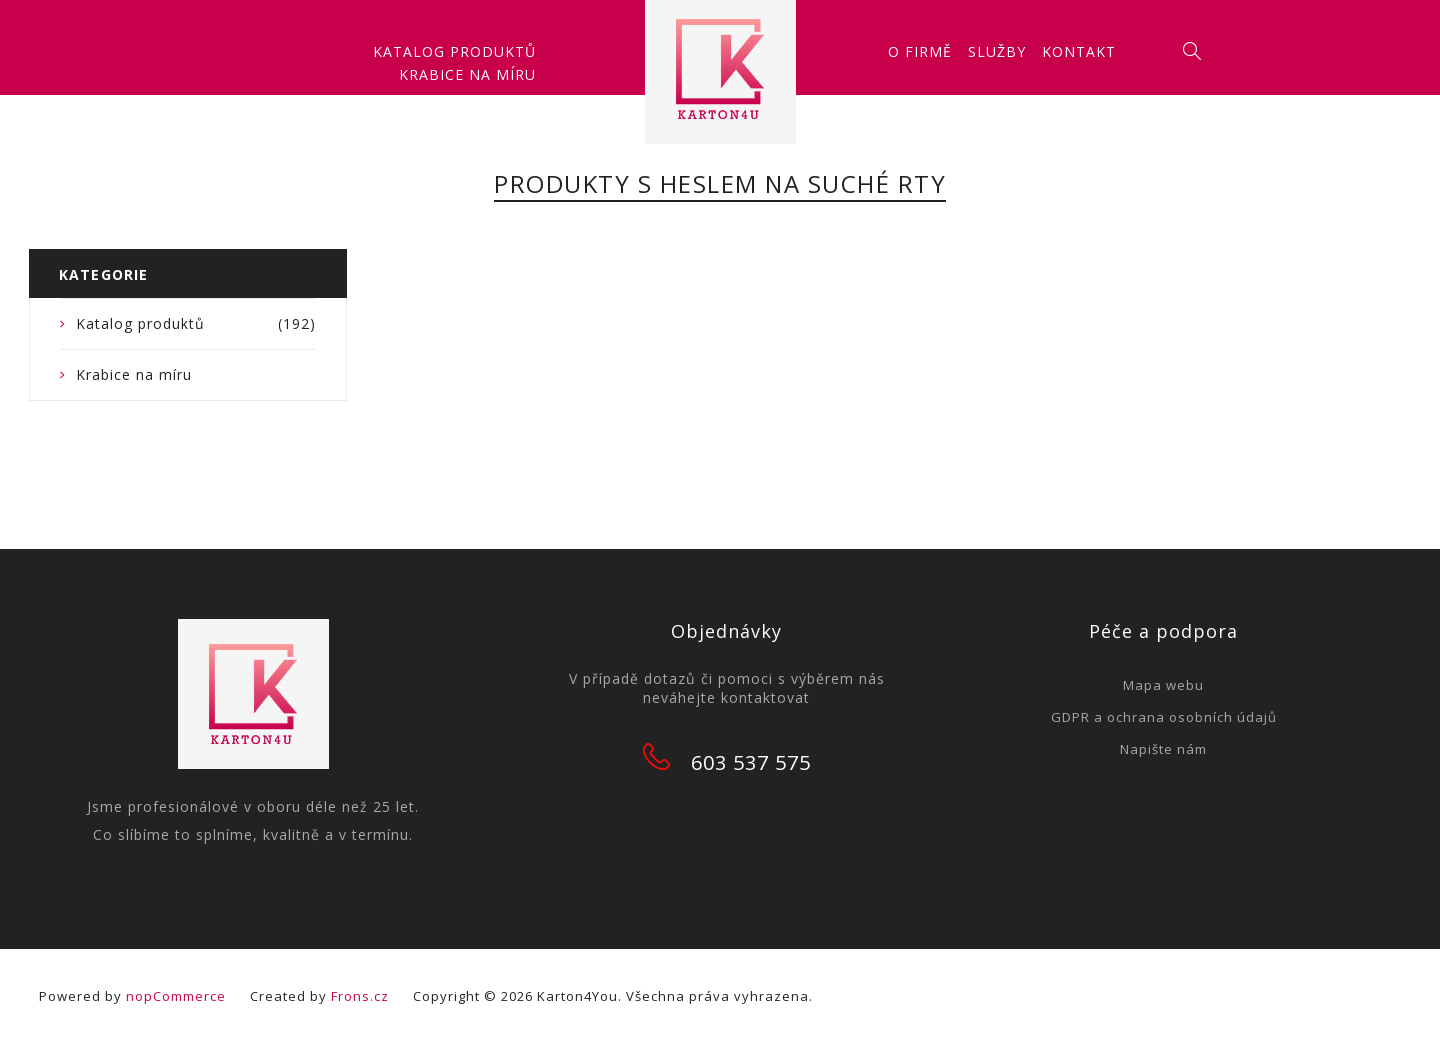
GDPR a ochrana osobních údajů (1164, 717)
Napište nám (1163, 749)
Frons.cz (360, 996)
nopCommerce (176, 996)
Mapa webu (1163, 685)
